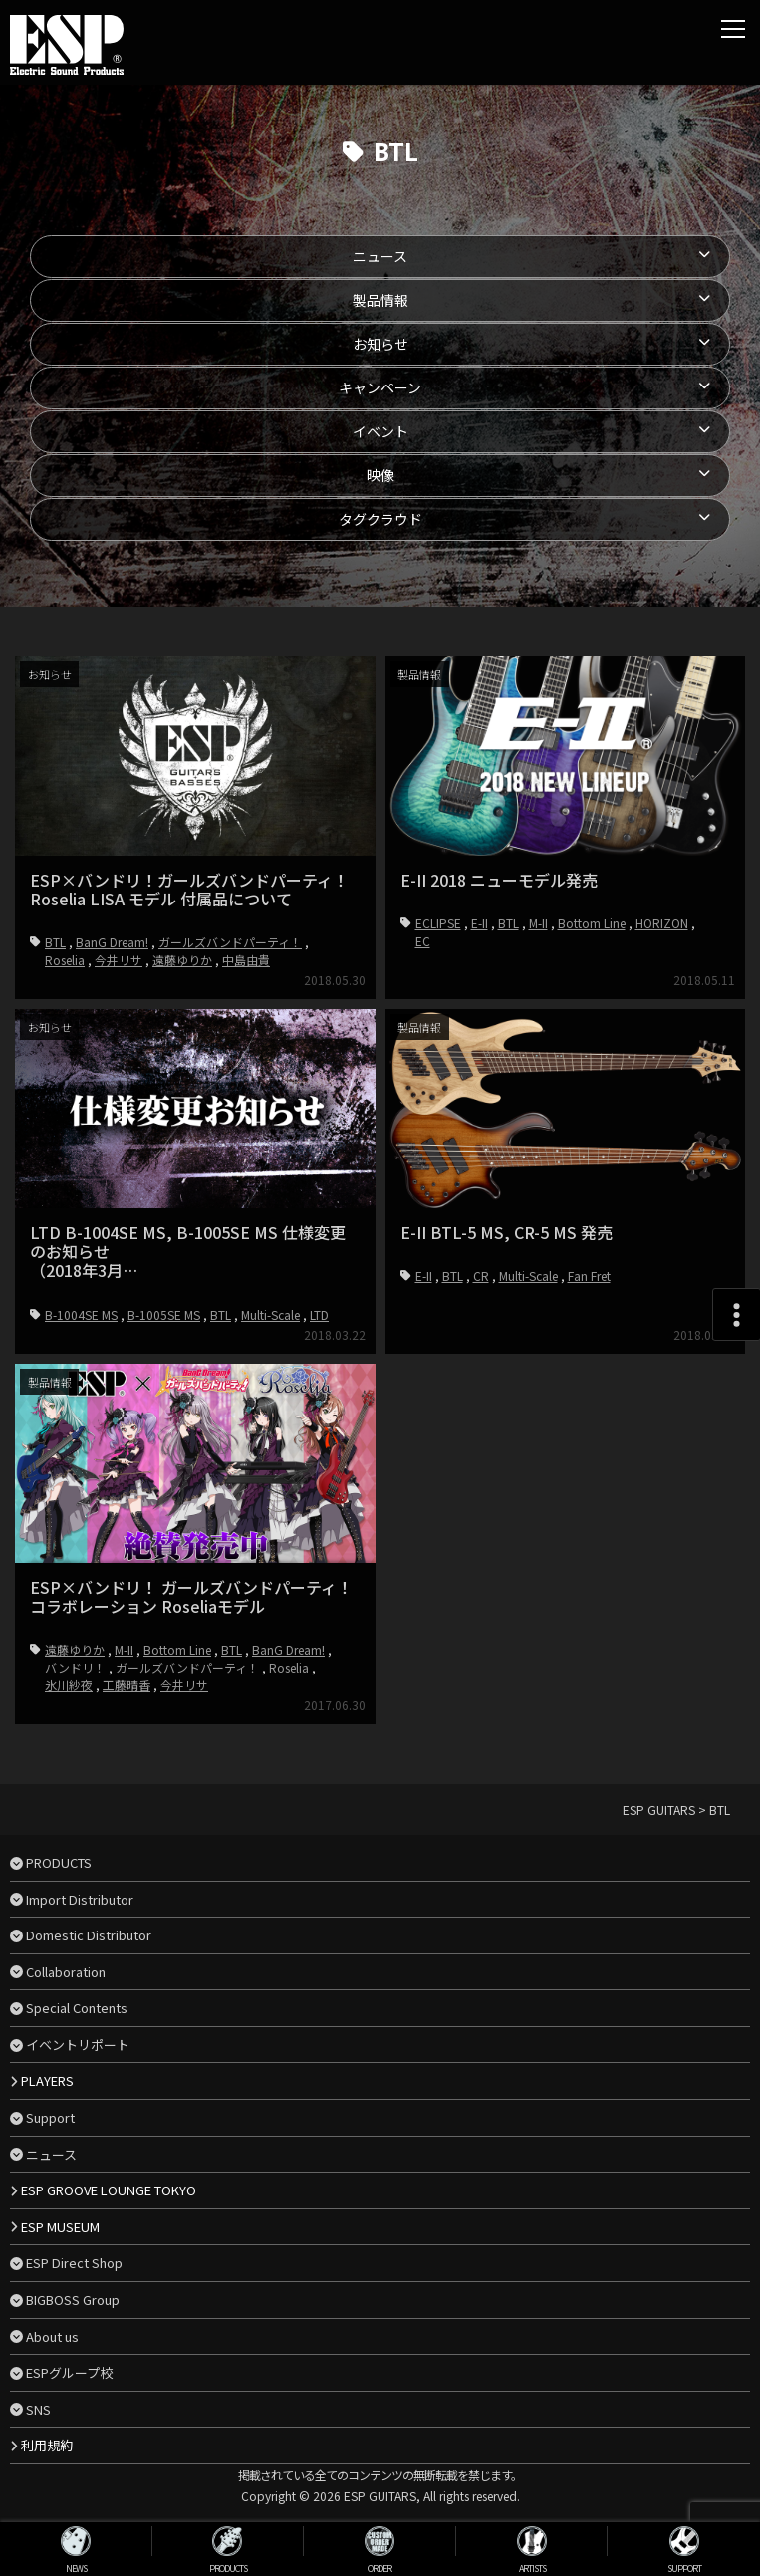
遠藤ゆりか (182, 959)
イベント (380, 431)
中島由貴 (246, 959)
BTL (55, 941)
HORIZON (661, 922)
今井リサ (118, 959)
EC (422, 940)
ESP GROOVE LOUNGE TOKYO (108, 2190)
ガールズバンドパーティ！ (230, 941)
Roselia (65, 959)
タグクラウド (380, 519)
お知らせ (380, 344)
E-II (479, 922)
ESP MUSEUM (60, 2226)
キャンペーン (380, 387)
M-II (538, 922)
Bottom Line (592, 922)
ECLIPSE (438, 922)
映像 (380, 475)
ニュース (380, 256)
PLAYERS (47, 2080)
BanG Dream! (112, 941)
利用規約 (47, 2445)
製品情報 (380, 300)
